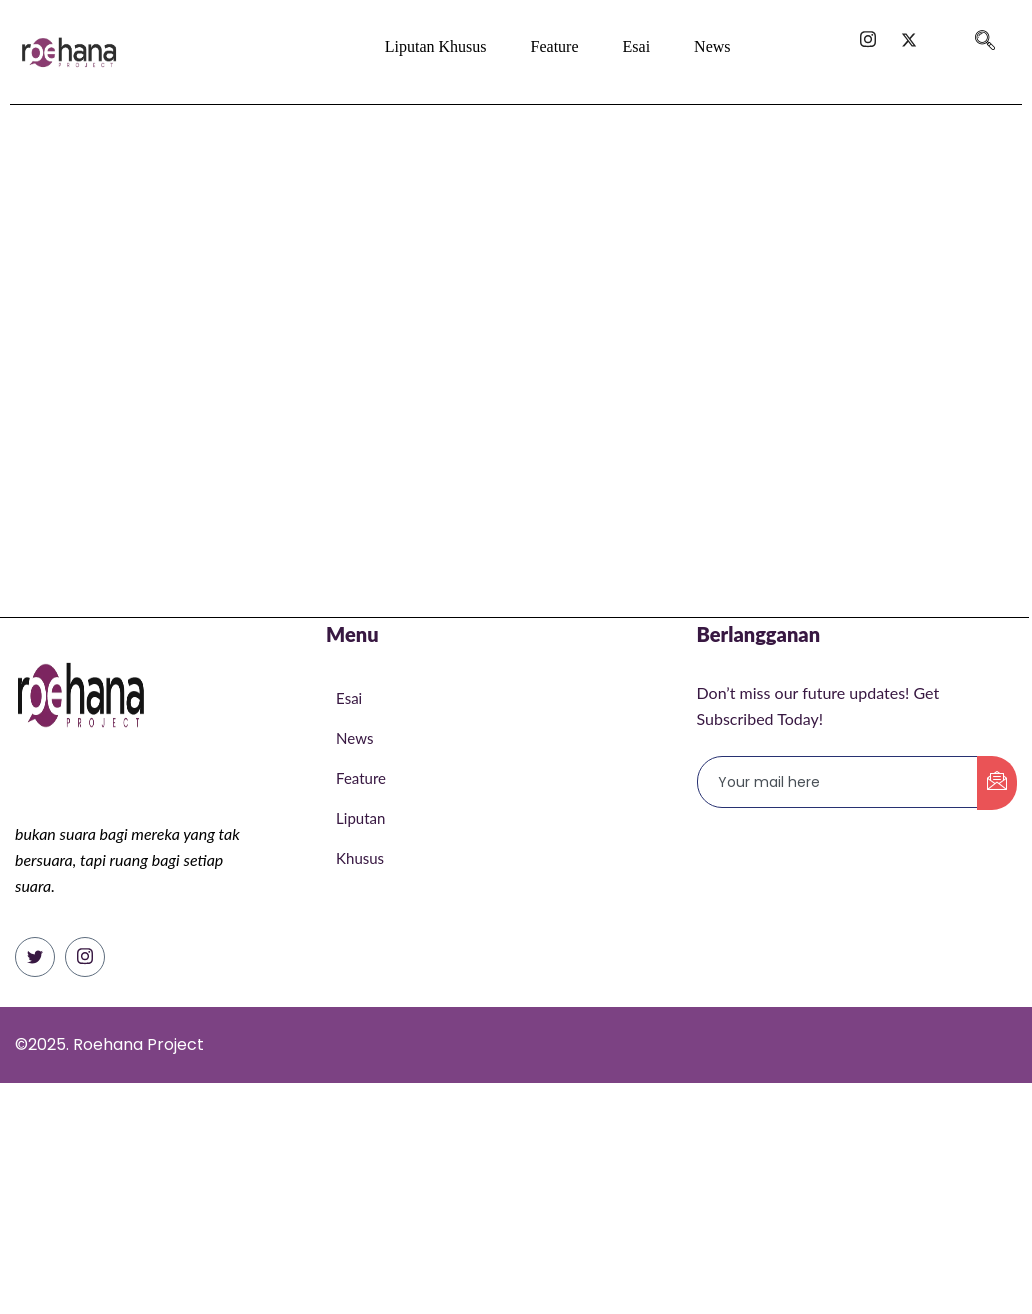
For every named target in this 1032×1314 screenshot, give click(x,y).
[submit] (997, 783)
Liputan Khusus (436, 46)
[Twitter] (35, 957)
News (712, 46)
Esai (636, 46)
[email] (838, 782)
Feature (555, 46)
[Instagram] (85, 957)
